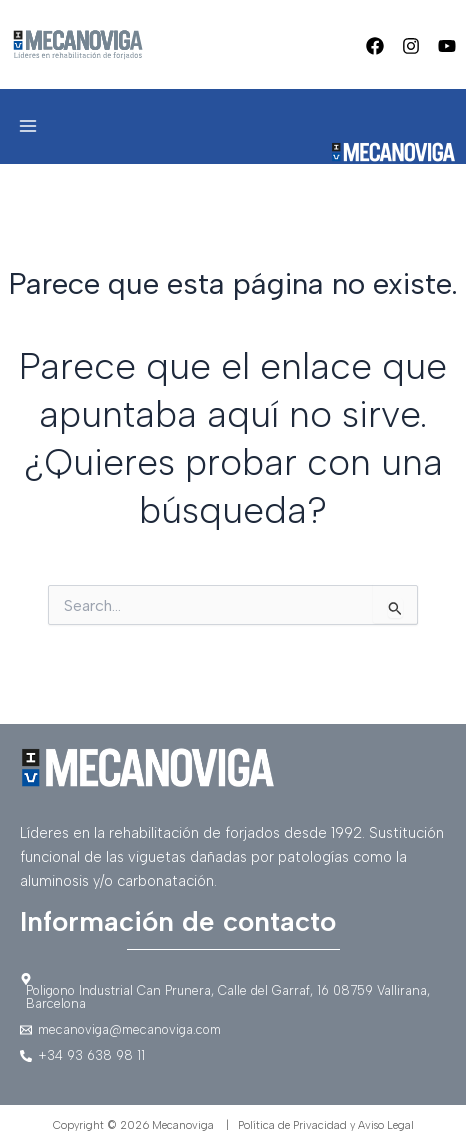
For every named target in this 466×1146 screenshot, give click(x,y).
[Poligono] (233, 992)
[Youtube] (447, 46)
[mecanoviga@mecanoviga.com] (233, 1030)
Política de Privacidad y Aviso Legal (326, 1125)
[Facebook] (375, 46)
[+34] (233, 1056)
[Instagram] (411, 46)
